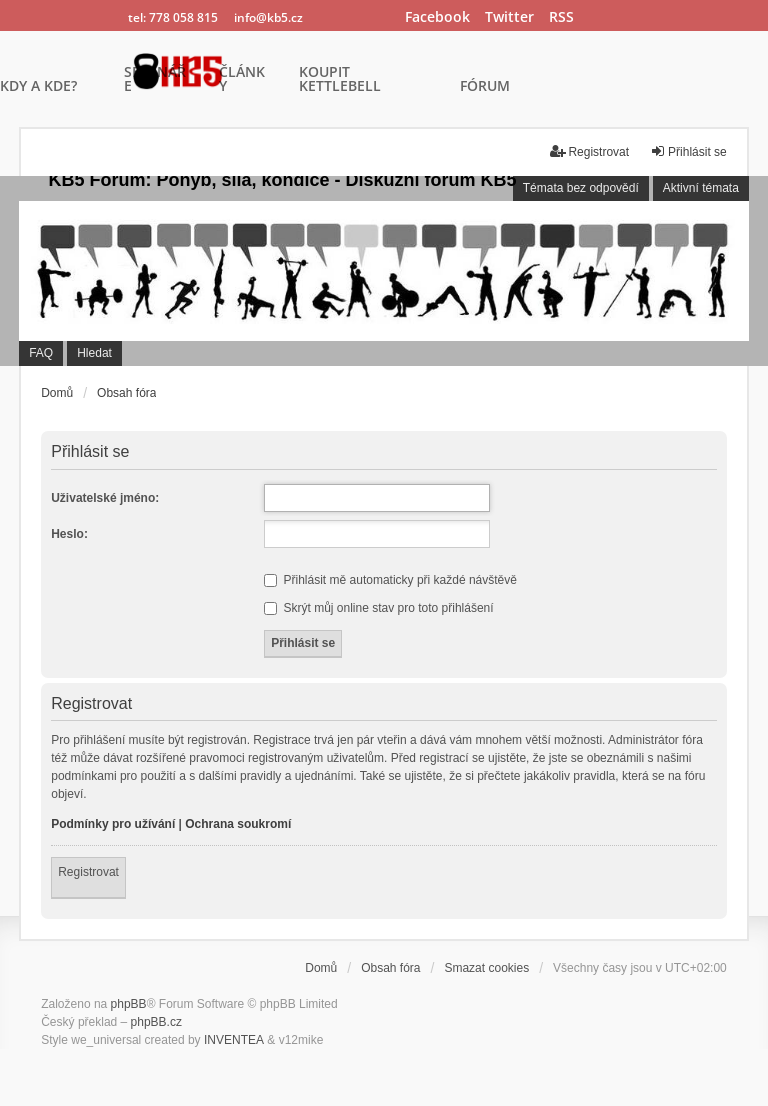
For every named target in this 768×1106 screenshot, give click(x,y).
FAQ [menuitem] (41, 353)
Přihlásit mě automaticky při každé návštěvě (390, 580)
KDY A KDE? (38, 87)
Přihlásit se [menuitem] (688, 151)
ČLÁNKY (242, 80)
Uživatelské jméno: (105, 498)
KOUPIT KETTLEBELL (340, 80)
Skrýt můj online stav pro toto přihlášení (378, 608)
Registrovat (88, 872)
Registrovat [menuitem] (589, 151)
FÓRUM (485, 87)
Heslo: (69, 534)
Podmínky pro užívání (113, 824)
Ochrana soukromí (238, 824)
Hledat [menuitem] (94, 353)
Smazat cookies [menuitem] (486, 968)
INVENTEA (234, 1040)
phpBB (129, 1004)
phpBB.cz (156, 1022)
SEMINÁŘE (155, 80)
